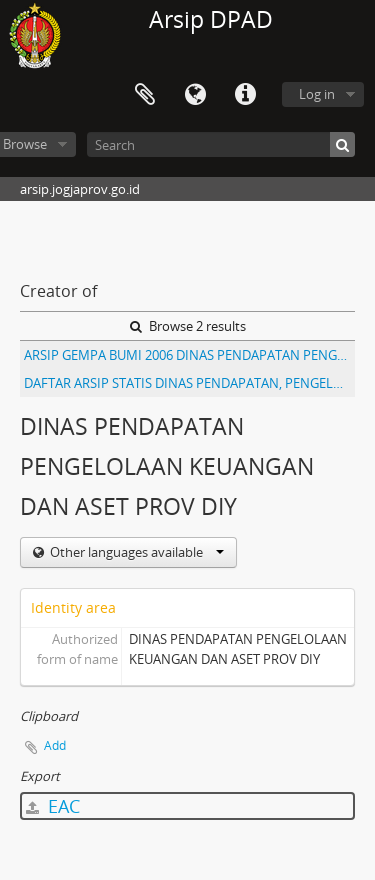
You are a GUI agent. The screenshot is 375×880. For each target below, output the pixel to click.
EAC (53, 806)
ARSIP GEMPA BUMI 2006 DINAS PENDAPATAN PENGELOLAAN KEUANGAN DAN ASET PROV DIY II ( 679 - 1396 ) (189, 355)
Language (195, 95)
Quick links (245, 95)
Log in (317, 94)
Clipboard (145, 95)
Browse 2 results (188, 326)
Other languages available (135, 552)
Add (55, 745)
